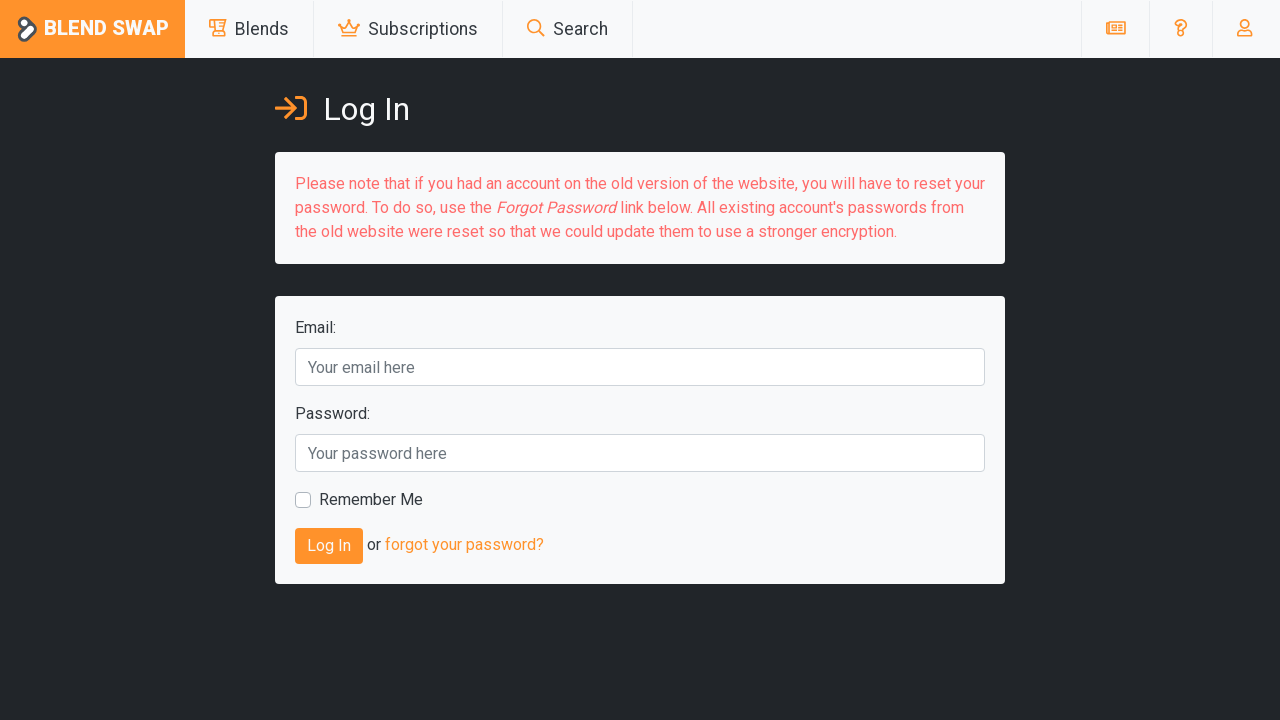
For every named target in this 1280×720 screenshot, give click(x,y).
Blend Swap (92, 29)
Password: (332, 413)
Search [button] (567, 29)
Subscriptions (408, 29)
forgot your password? (464, 545)
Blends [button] (249, 29)
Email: (315, 327)
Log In (329, 545)
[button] (1180, 29)
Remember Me (371, 499)
